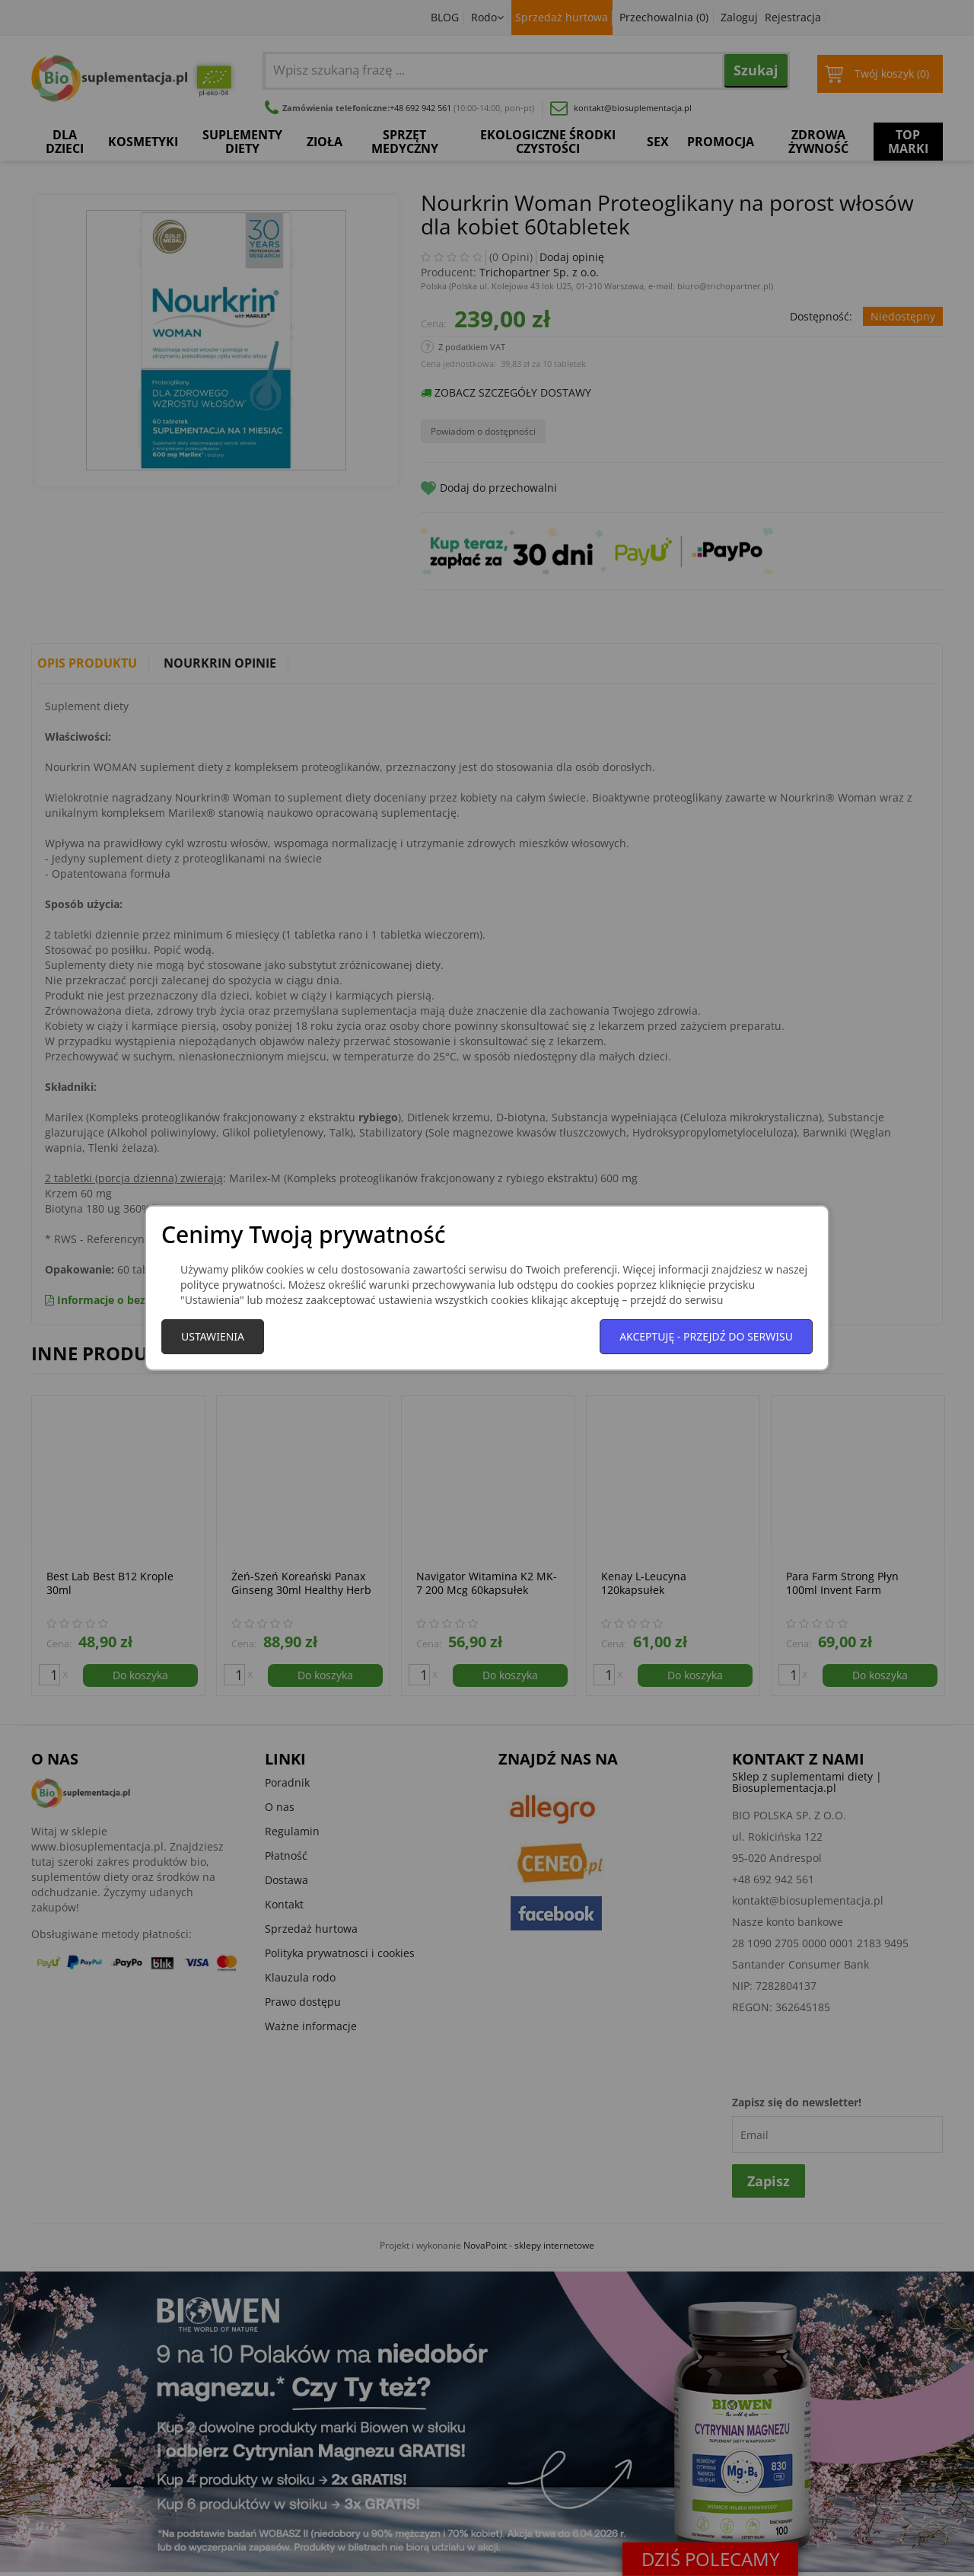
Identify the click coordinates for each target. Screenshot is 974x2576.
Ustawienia (212, 1336)
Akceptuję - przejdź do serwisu (706, 1336)
